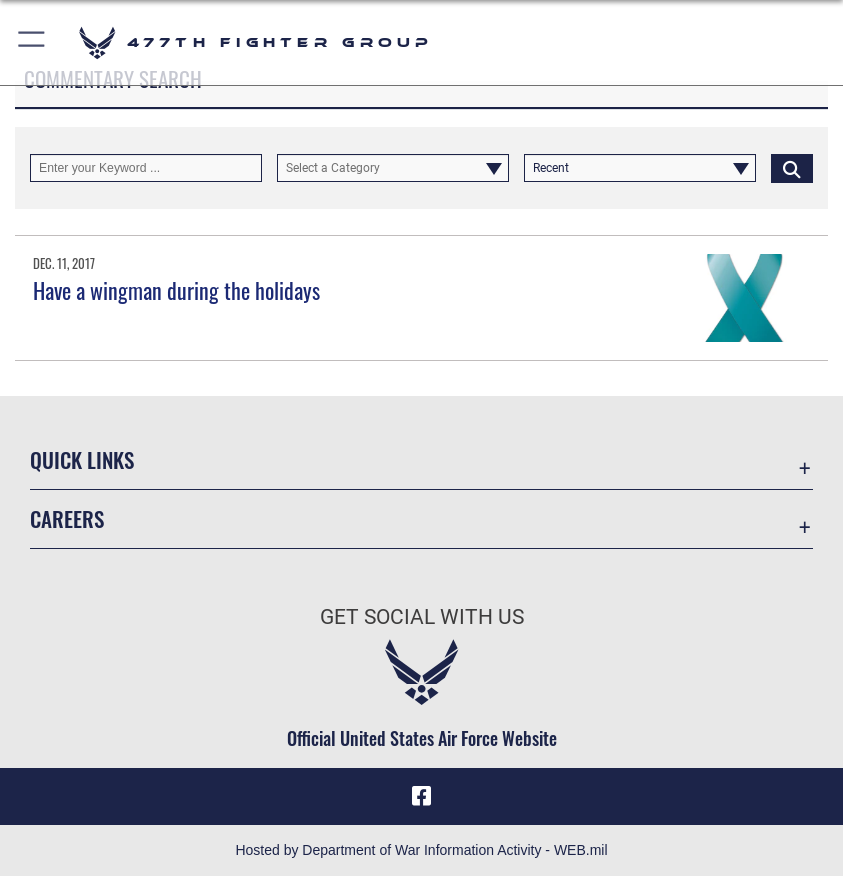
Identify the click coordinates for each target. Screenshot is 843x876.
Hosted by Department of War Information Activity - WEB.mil (421, 850)
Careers (67, 518)
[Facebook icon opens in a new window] (422, 796)
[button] (32, 42)
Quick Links (82, 459)
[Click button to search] (792, 168)
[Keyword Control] (146, 168)
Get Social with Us (422, 616)
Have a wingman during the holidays (176, 290)
